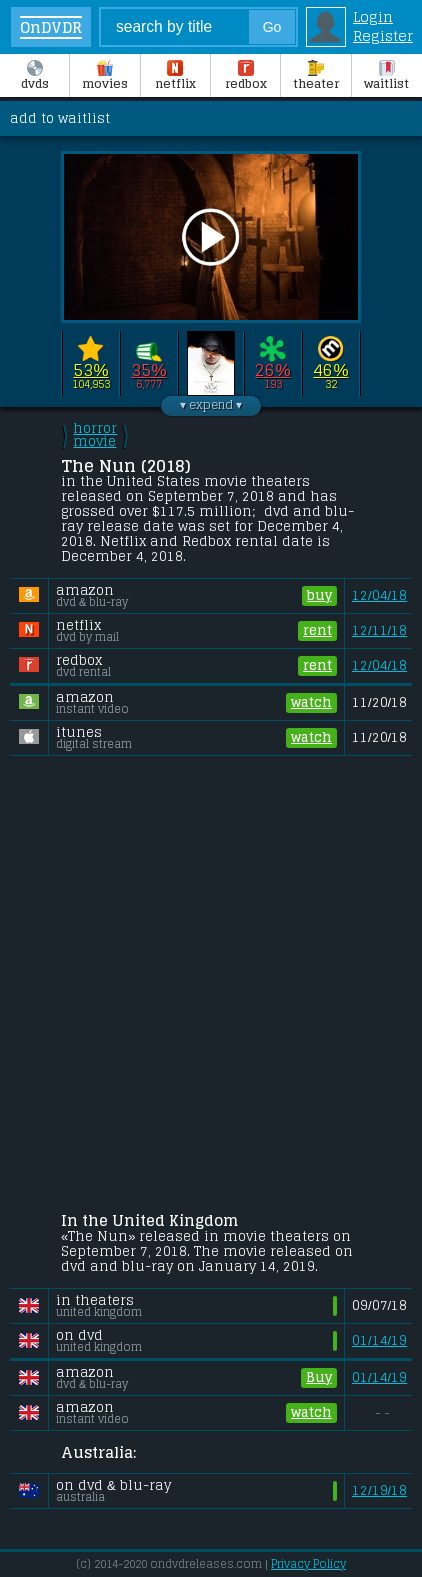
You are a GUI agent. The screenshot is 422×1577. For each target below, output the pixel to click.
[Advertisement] (211, 987)
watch (311, 703)
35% (148, 369)
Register (383, 35)
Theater (316, 77)
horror (95, 435)
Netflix (175, 77)
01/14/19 (379, 1340)
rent (317, 631)
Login (373, 16)
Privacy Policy (308, 1564)
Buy (319, 1378)
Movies (105, 77)
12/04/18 (379, 595)
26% (272, 369)
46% (330, 369)
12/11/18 (379, 630)
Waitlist (386, 77)
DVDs (35, 77)
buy (319, 596)
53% (90, 369)
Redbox (246, 77)
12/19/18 (379, 1490)
